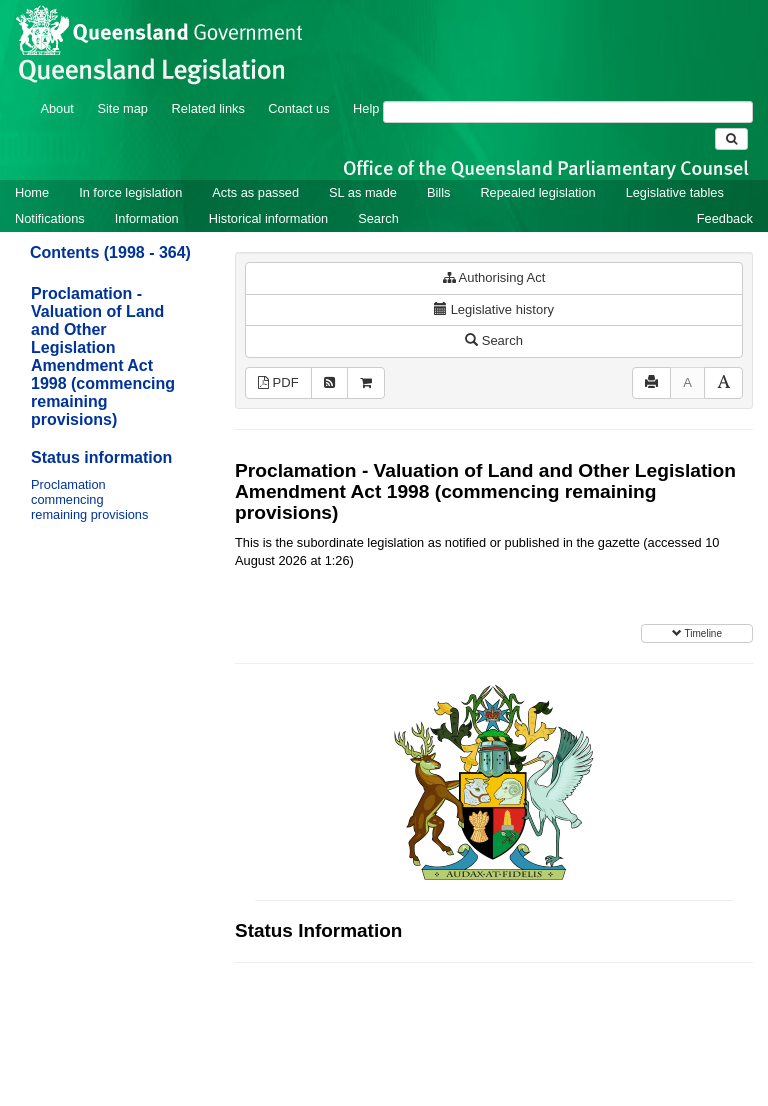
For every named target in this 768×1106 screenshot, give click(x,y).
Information (147, 218)
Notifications (50, 218)
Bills (438, 192)
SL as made (363, 192)
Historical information (268, 218)
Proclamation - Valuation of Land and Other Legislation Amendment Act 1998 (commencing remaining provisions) (103, 356)
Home (32, 192)
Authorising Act (494, 277)
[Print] (651, 383)
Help (366, 108)
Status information (101, 457)
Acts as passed (255, 192)
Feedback (725, 218)
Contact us (298, 108)
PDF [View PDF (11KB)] (278, 382)
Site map (122, 108)
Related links (208, 108)
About (56, 108)
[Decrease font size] (687, 383)
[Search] (568, 112)
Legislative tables (675, 192)
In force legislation (130, 192)
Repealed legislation (537, 192)
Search (378, 218)
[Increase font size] (723, 383)
